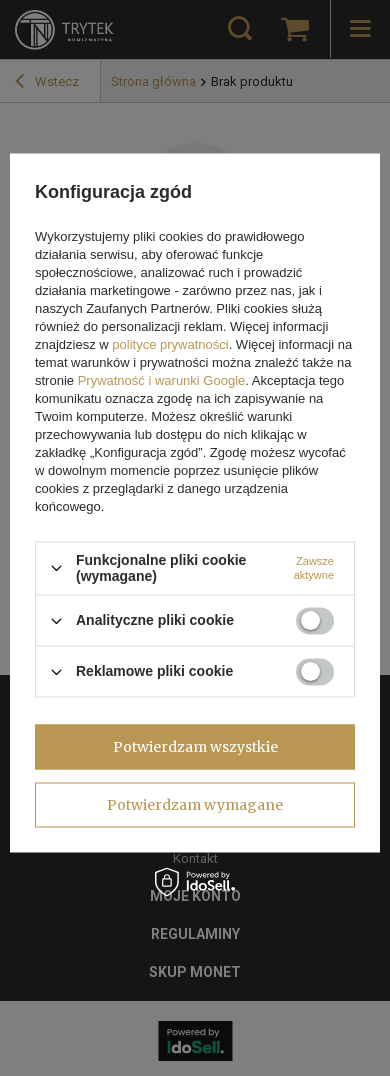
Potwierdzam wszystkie (195, 747)
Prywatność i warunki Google (162, 380)
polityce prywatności (170, 344)
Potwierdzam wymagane (195, 805)
